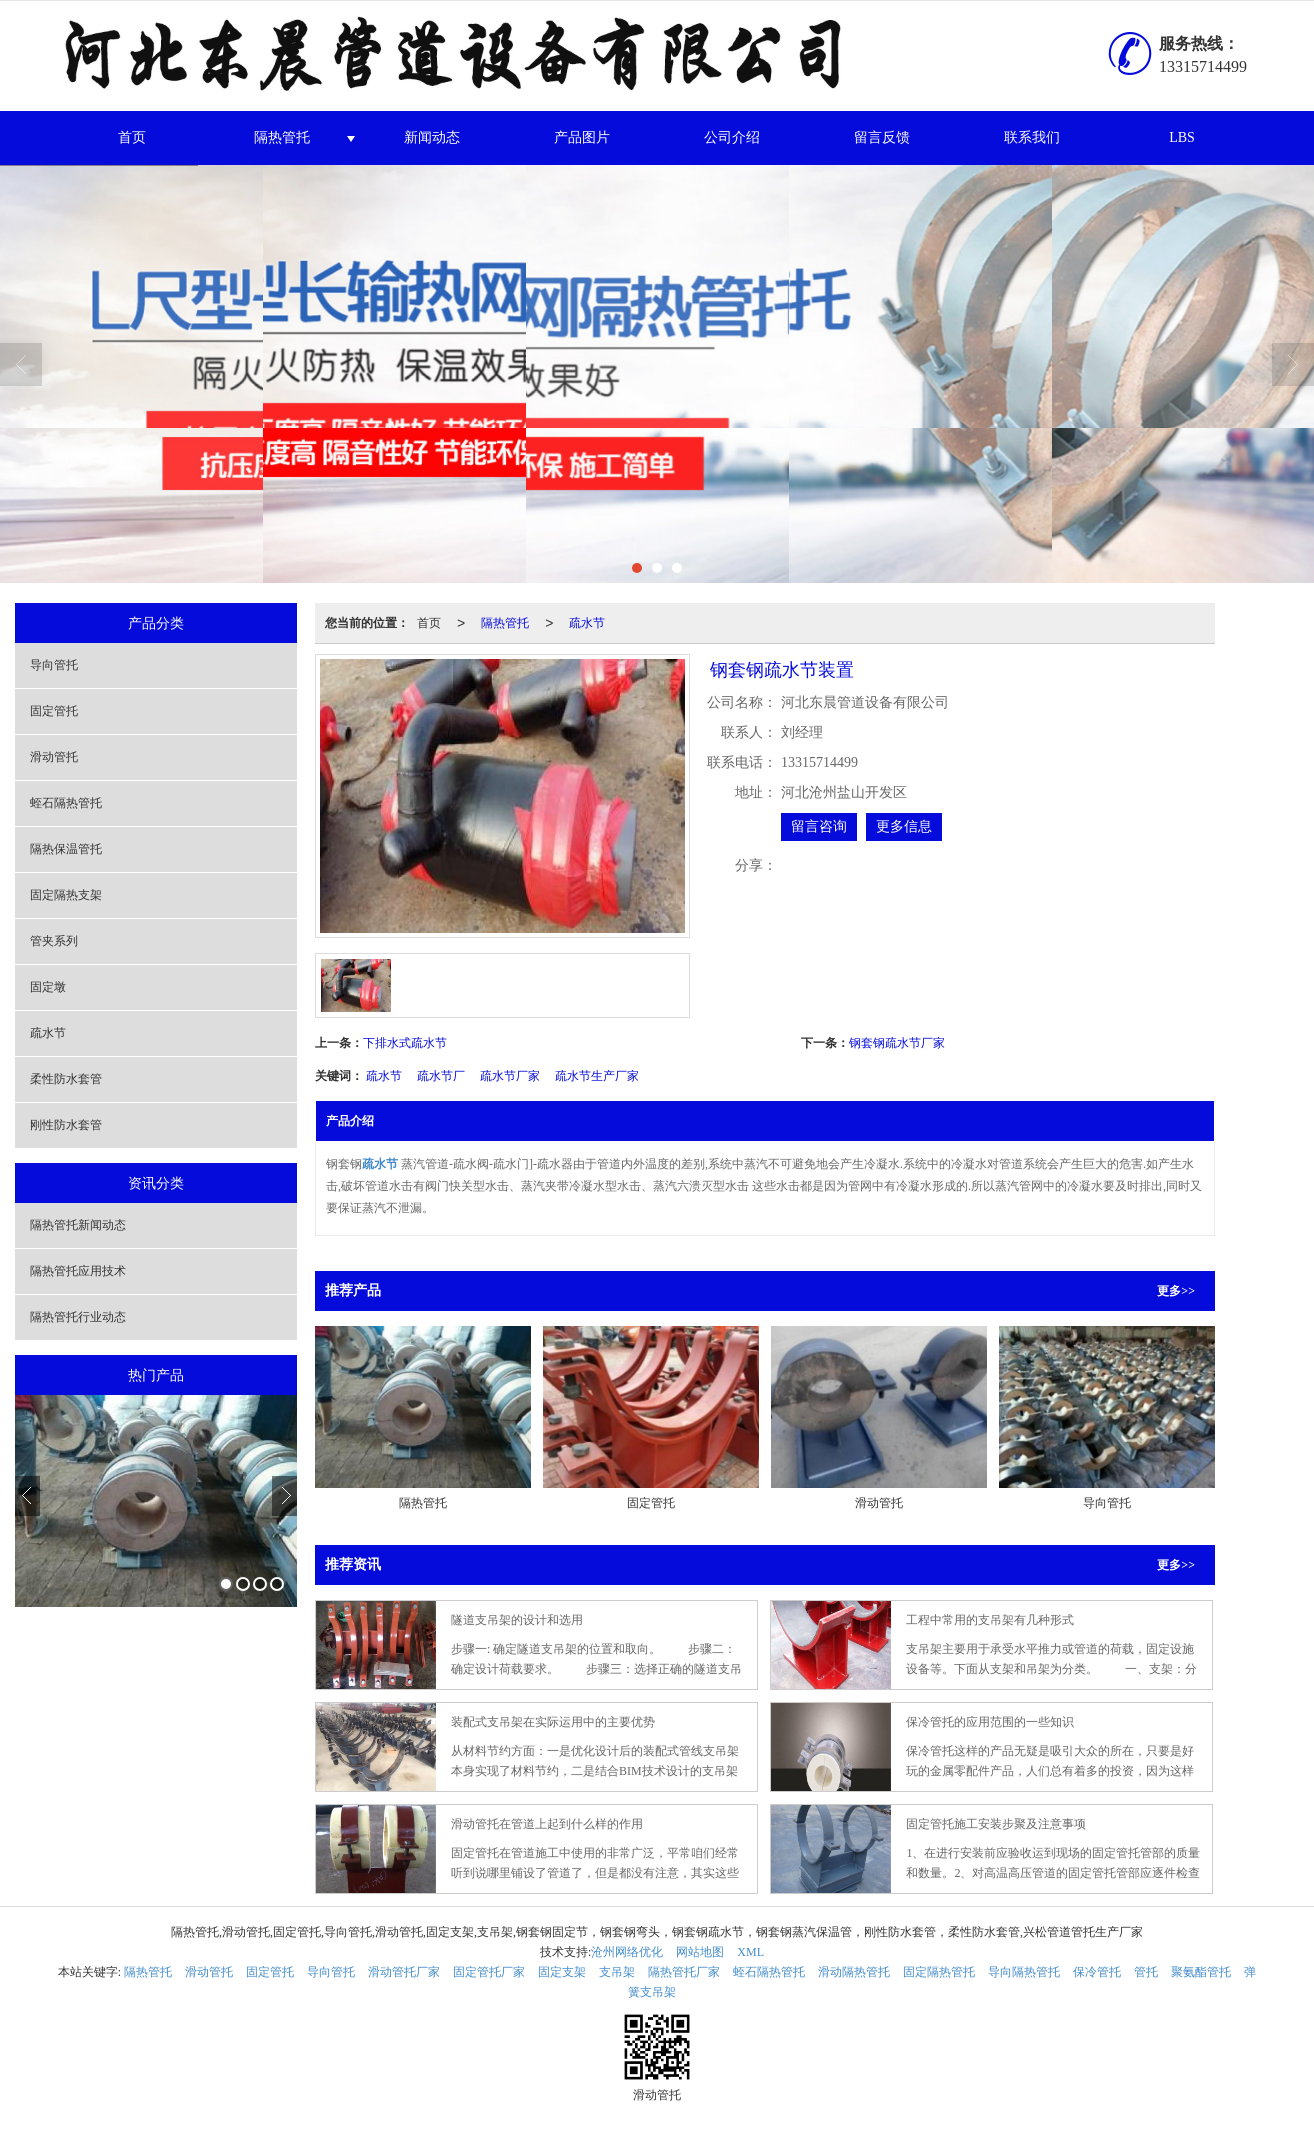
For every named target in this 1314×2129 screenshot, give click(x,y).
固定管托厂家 (489, 1972)
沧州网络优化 (627, 1952)
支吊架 (617, 1972)
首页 (132, 137)
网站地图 (700, 1952)
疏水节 (48, 1033)
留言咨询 (819, 826)
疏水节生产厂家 (597, 1076)
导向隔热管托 (1024, 1972)
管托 (1146, 1972)
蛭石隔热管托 (66, 803)
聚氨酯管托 (1201, 1972)
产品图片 (582, 137)
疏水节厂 (441, 1076)
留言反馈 (882, 137)
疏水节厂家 (510, 1076)
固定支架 (562, 1972)
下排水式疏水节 (405, 1043)
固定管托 (54, 711)
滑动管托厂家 (404, 1972)
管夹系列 (54, 941)
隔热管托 (282, 137)
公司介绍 (732, 137)
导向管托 (54, 665)
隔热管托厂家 (684, 1972)
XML (750, 1952)
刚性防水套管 (66, 1125)
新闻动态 (432, 137)
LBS (1182, 137)
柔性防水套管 (66, 1079)
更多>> (1176, 1291)
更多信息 (904, 826)
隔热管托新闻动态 (78, 1225)
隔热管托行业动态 (78, 1317)
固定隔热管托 (939, 1972)
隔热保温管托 (66, 849)
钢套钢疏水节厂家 (897, 1043)
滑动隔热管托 (854, 1972)
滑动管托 (54, 757)
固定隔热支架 (66, 895)
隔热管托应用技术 (78, 1271)
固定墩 (48, 987)
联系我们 (1032, 137)
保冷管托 (1097, 1972)
